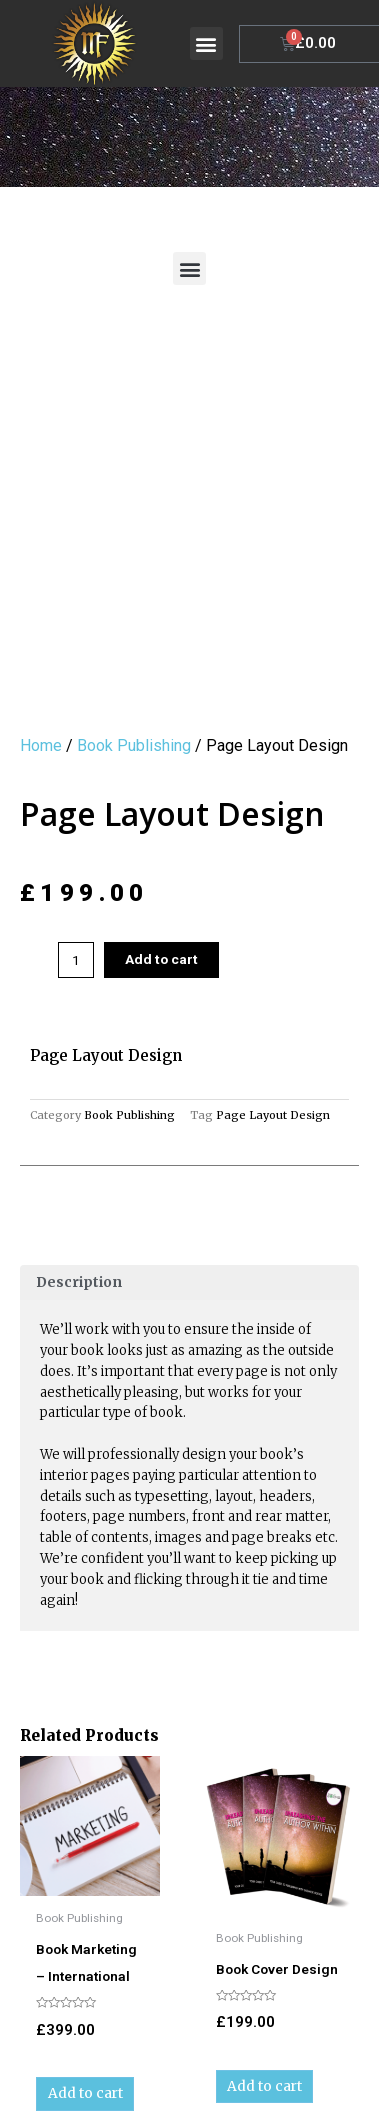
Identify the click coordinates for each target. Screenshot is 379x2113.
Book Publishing (134, 618)
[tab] (189, 1156)
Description (79, 1155)
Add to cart (161, 833)
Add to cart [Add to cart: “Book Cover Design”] (264, 1959)
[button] (206, 43)
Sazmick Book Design (226, 2077)
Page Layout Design (273, 989)
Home (41, 618)
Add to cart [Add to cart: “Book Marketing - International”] (85, 1967)
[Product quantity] (76, 834)
